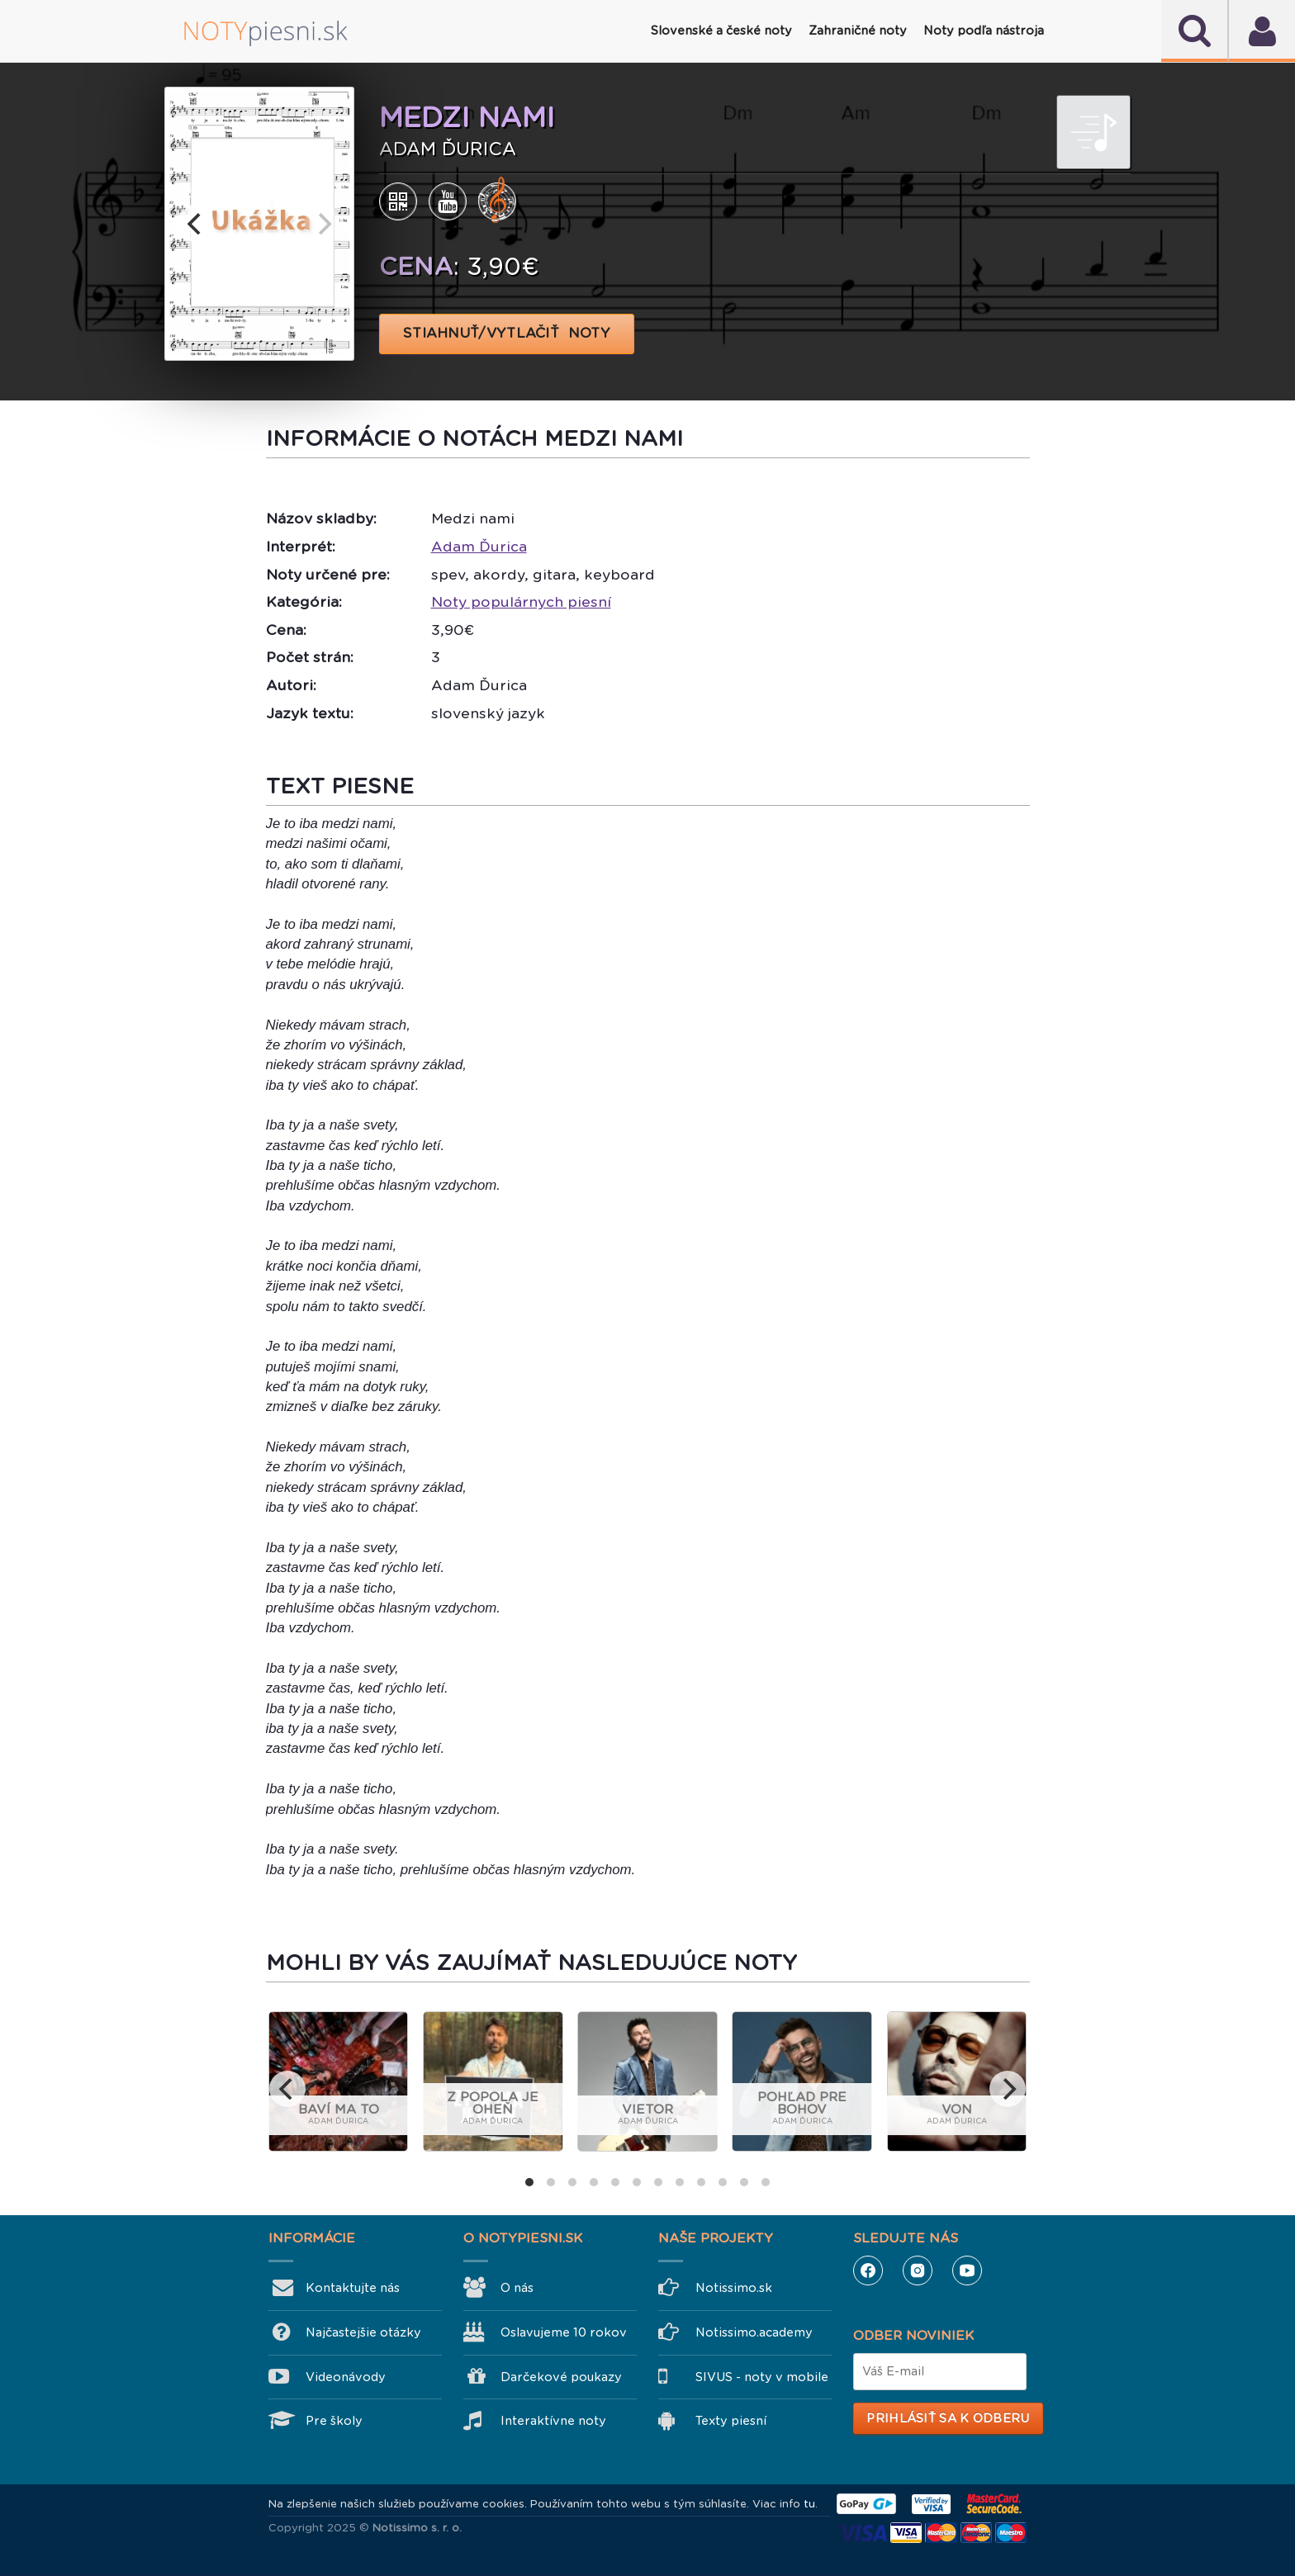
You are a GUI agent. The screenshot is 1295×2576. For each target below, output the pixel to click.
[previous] (196, 224)
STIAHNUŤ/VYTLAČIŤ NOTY (507, 333)
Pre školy (334, 2420)
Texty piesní (730, 2420)
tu (809, 2504)
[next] (323, 224)
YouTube (967, 2270)
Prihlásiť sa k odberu (947, 2418)
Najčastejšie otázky (363, 2332)
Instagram (917, 2270)
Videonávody (346, 2377)
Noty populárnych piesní (521, 602)
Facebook (868, 2270)
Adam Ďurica (479, 546)
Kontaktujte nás (353, 2287)
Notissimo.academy (754, 2332)
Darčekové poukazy (561, 2377)
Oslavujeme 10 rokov (563, 2332)
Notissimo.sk (733, 2287)
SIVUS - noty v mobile (761, 2377)
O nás (517, 2287)
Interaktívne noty (553, 2420)
